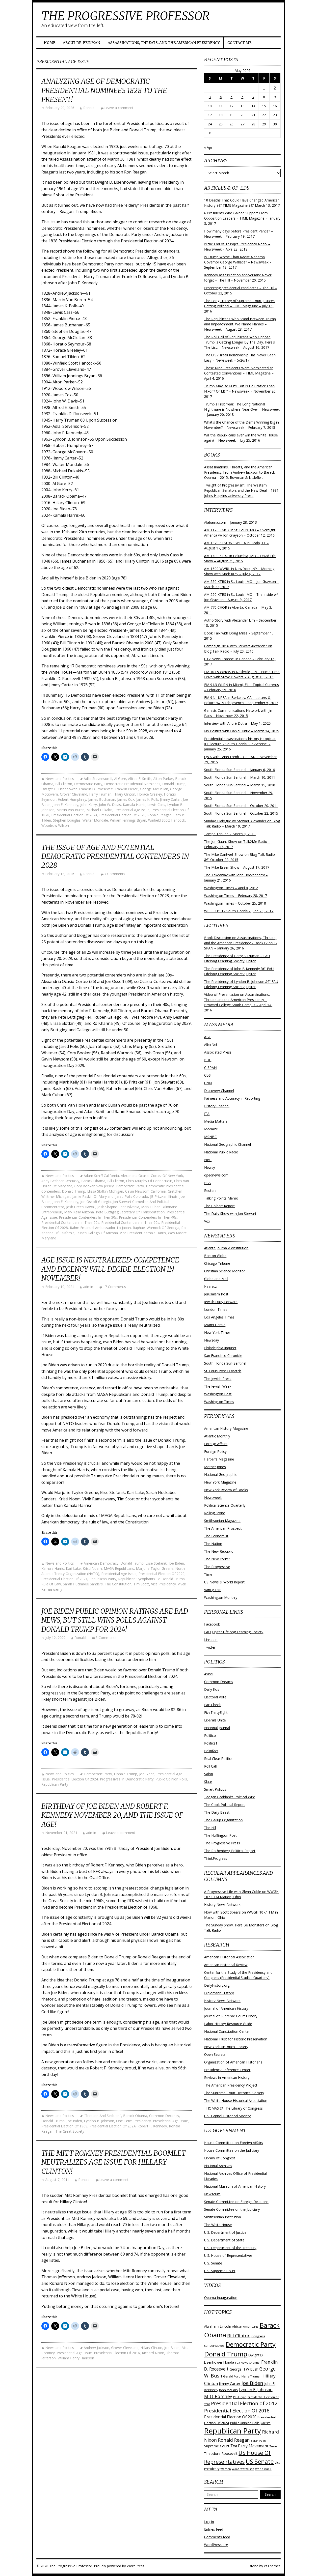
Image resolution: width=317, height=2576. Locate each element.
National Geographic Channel (227, 1144)
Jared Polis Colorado (131, 1196)
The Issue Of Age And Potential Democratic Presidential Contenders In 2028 (115, 856)
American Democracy (101, 1563)
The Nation (213, 1543)
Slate (208, 1781)
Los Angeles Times (219, 1317)
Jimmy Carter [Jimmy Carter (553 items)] (229, 2383)
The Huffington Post (220, 1835)
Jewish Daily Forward (221, 1301)
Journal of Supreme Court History (230, 2016)
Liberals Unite (215, 1720)
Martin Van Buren (70, 809)
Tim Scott (141, 1584)
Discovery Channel (219, 1090)
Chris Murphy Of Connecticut (149, 1180)
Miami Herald (214, 1324)
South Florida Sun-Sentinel (225, 1363)
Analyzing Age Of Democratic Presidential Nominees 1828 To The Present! (104, 90)
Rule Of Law (51, 1584)
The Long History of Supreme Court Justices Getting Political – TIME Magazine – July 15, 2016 (239, 306)
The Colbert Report (219, 1205)
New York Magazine (220, 1482)
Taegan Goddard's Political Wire (229, 1797)
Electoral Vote (215, 1697)
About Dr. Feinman (81, 42)
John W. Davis (110, 804)
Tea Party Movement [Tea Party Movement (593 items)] (249, 2446)
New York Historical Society (226, 2046)
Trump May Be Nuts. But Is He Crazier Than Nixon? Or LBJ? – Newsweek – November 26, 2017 (240, 391)
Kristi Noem (92, 1568)
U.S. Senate (213, 2263)
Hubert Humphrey (72, 799)
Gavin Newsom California (145, 1191)
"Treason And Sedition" (102, 2115)
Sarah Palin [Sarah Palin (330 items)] (258, 2440)
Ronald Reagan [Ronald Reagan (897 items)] (234, 2440)
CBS (207, 1075)
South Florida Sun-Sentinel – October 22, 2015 (241, 813)
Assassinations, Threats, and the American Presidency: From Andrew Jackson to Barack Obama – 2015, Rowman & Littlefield (239, 472)
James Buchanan (101, 799)
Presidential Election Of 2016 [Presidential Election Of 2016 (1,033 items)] (236, 2410)
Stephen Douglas (66, 820)
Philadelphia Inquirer (220, 1347)
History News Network (222, 1904)
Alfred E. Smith (139, 778)
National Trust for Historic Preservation (235, 2039)
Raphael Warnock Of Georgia (156, 1227)
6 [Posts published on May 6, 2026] (242, 96)
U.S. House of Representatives (228, 2255)
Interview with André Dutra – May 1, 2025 (237, 723)
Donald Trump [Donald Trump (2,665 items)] (225, 2353)
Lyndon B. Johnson (99, 2120)
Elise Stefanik (156, 1563)
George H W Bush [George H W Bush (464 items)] (244, 2369)
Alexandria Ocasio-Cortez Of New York (152, 1175)
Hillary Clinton (124, 794)
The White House (218, 2224)
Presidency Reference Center (227, 2069)
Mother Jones (215, 1466)
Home (49, 42)
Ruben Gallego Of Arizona (97, 1233)
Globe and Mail (216, 1278)
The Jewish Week (217, 1386)
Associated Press (218, 1052)
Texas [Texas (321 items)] (273, 2446)
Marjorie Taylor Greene (154, 1568)
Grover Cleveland (73, 794)
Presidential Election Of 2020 (161, 1573)
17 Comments (114, 1286)
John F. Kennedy (65, 804)
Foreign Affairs (215, 1443)
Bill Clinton (63, 783)
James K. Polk (147, 799)
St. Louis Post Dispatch (222, 1371)
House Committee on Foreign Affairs (233, 2142)
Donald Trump (173, 783)
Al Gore (120, 778)
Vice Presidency (163, 1584)
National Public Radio (221, 1152)
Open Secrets (215, 2054)
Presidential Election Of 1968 (64, 2126)
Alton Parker (163, 778)
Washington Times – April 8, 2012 (231, 888)
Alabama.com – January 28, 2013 (230, 522)
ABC (207, 1036)
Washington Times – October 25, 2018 (235, 903)
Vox (207, 1221)
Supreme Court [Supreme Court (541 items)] (216, 2445)
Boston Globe (215, 1255)
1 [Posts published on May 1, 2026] (264, 87)
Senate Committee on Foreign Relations (236, 2201)
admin (88, 1286)
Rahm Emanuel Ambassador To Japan (100, 1227)
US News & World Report (224, 1582)
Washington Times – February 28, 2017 (235, 895)
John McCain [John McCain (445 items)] (228, 2390)
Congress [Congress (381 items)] (258, 2336)
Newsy (209, 1167)
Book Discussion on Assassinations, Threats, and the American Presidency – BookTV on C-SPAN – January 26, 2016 (240, 942)
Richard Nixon (153, 2352)
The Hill (210, 1827)
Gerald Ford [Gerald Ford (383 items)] (231, 2376)
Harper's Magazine (219, 1459)
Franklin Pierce (126, 789)
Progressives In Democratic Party (127, 1779)
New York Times (217, 1332)
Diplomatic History (219, 1993)
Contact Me (239, 42)
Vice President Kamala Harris (143, 1233)
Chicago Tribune (217, 1263)
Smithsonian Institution (222, 2217)
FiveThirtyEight (216, 1712)
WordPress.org (216, 2544)
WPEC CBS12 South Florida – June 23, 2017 (238, 911)
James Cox (125, 799)
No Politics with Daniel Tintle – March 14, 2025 (241, 731)
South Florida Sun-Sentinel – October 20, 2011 (241, 805)
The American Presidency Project (230, 2085)
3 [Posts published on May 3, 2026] (210, 96)
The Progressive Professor (125, 15)
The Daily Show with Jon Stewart (230, 1213)
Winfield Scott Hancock (166, 820)
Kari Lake (73, 1568)
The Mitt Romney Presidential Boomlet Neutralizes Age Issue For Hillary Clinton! (113, 2162)
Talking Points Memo (221, 1198)
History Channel (216, 1106)
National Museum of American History (235, 2186)
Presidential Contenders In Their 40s (148, 1217)
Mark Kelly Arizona (79, 1212)
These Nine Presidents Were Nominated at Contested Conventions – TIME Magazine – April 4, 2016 (239, 373)
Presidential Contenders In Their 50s (70, 1222)
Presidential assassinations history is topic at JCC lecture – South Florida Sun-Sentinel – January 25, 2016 (240, 743)
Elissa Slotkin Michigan (105, 1191)
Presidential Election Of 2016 (117, 2352)
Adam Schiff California (101, 1175)
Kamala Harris (134, 804)
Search (270, 2494)
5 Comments (106, 1637)
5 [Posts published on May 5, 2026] (232, 96)
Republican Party (102, 1578)
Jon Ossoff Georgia (95, 1201)
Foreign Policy (215, 1451)
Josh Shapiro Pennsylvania (118, 1206)
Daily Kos (211, 1689)
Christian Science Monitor (224, 1271)
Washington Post (218, 1394)
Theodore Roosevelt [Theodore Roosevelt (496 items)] (221, 2453)
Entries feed (213, 2529)
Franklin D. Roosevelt (96, 789)
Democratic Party (88, 783)
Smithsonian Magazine (222, 1520)
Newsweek (213, 1497)
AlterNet (210, 1044)
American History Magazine (226, 1428)
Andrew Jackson (96, 2347)
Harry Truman (100, 794)
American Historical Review (225, 1964)
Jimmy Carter (170, 799)
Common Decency (164, 2115)
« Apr (208, 147)
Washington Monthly (220, 1597)
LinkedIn (210, 1639)
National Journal (217, 1727)
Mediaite (211, 1129)
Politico (210, 1735)
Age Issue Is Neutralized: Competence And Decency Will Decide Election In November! (110, 1269)
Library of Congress (220, 2158)
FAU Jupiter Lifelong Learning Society (233, 1632)
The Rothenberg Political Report (229, 1850)
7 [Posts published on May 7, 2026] (253, 96)
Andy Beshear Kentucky (60, 1180)
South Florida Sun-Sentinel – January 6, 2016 (239, 769)
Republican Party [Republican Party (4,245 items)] (232, 2431)
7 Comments (114, 873)
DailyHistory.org (217, 1985)
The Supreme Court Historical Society (234, 2092)
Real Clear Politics (218, 1758)
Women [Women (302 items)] (225, 2469)
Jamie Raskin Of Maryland (92, 1196)
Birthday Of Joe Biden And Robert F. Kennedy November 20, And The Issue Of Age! (112, 1815)
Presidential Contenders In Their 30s (88, 1217)
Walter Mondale (95, 820)
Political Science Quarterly (224, 1505)
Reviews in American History (226, 2077)
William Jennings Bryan (128, 820)
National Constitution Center (227, 2031)
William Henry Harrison (76, 2358)
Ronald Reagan (159, 815)
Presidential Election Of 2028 (122, 815)
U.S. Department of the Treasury (230, 2247)
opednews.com (216, 1175)
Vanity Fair (212, 1589)
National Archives (218, 2165)
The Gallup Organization (223, 1820)
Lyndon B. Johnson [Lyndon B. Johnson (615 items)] (255, 2389)
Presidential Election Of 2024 (74, 815)
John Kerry (88, 804)
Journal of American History (226, 2008)
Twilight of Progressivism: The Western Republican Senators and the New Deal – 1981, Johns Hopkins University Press (242, 490)
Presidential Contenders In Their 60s (130, 1222)
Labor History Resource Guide (228, 2023)
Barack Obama (93, 1180)
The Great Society (69, 2131)
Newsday (211, 1340)
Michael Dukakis (99, 809)
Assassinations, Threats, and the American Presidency (164, 42)
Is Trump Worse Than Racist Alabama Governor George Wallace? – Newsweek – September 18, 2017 (237, 262)
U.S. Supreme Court (219, 2270)
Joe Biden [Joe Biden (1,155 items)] (252, 2383)
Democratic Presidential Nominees (132, 783)
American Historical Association (229, 1957)
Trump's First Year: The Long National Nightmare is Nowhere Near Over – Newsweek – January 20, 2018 (242, 409)
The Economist (216, 1536)
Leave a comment (118, 107)
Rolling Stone (214, 1513)
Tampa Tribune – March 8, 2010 (230, 833)
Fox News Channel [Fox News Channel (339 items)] (247, 2362)
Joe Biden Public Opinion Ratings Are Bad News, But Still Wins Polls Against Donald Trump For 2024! (114, 1620)
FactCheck (212, 1704)
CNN (208, 1083)
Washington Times (219, 1401)
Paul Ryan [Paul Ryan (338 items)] (239, 2397)
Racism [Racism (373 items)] (265, 2423)
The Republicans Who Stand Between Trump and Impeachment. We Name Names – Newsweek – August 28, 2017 (240, 324)
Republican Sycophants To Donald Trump (151, 1578)
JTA (207, 1113)
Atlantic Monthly (217, 1436)
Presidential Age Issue (132, 809)
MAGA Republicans (119, 1568)
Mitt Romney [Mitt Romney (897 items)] (218, 2396)
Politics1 (210, 1743)
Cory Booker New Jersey (94, 1186)
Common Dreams (218, 1681)
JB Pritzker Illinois (164, 1196)
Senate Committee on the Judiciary (232, 2209)
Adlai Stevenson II (98, 778)
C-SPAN (210, 1067)
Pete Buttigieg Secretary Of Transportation (130, 1212)
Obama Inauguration (220, 2297)
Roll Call (210, 1766)
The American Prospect (223, 1528)
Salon (208, 1774)
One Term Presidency (133, 2120)
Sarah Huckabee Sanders (83, 1584)
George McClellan (154, 789)
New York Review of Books (226, 1490)
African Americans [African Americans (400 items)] (245, 2326)
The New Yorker (217, 1559)
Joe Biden (176, 1563)
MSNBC (210, 1136)
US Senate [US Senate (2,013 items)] (260, 2461)
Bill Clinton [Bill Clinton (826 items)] (238, 2336)
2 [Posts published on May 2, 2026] (275, 87)
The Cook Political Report (224, 1804)
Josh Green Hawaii (80, 1206)
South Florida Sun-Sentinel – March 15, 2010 (239, 785)
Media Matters (216, 1121)
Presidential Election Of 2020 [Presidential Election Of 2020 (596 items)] (230, 2417)
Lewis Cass (156, 804)
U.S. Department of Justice (225, 2232)
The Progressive (217, 1566)
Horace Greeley (149, 794)
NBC (207, 1159)
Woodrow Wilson (55, 825)
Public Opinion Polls (171, 1779)
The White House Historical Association (235, 2100)
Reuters (210, 1190)
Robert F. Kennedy (152, 2126)
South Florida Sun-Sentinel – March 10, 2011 (239, 777)
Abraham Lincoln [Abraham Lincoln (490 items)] (217, 2326)
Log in (209, 2521)
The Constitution (118, 1584)
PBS (207, 1182)
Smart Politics (215, 1789)
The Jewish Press (217, 1378)
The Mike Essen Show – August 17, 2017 (236, 867)
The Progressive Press (222, 1843)
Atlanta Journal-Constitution (226, 1248)
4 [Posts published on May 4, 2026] (221, 96)
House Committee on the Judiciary (231, 2150)
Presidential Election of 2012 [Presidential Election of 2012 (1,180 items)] (244, 2403)
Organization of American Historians (233, 2062)
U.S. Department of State (224, 2240)
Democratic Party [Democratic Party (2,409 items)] (251, 2344)
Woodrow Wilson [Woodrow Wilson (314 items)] (243, 2469)
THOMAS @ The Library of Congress (233, 2108)
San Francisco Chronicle (223, 1355)
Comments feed (217, 2537)
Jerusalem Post (216, 1294)
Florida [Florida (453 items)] (228, 2362)
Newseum (212, 2194)
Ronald (88, 107)
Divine (253, 2566)
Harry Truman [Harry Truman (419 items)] (251, 2376)
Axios (208, 1674)
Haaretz (210, 1286)
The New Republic (218, 1551)
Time (208, 1574)
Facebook (212, 1624)
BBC (207, 1060)
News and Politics (59, 778)
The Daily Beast (217, 1812)
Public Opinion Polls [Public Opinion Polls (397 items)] (245, 2423)
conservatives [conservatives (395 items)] (214, 2346)
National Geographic (220, 1474)
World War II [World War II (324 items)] (263, 2469)
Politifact (211, 1750)
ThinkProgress (215, 1858)
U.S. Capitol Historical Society (227, 2116)
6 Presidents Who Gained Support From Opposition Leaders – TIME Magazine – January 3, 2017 (242, 218)
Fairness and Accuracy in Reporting (232, 1098)
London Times (215, 1309)
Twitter (209, 1647)
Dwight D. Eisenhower (59, 789)
